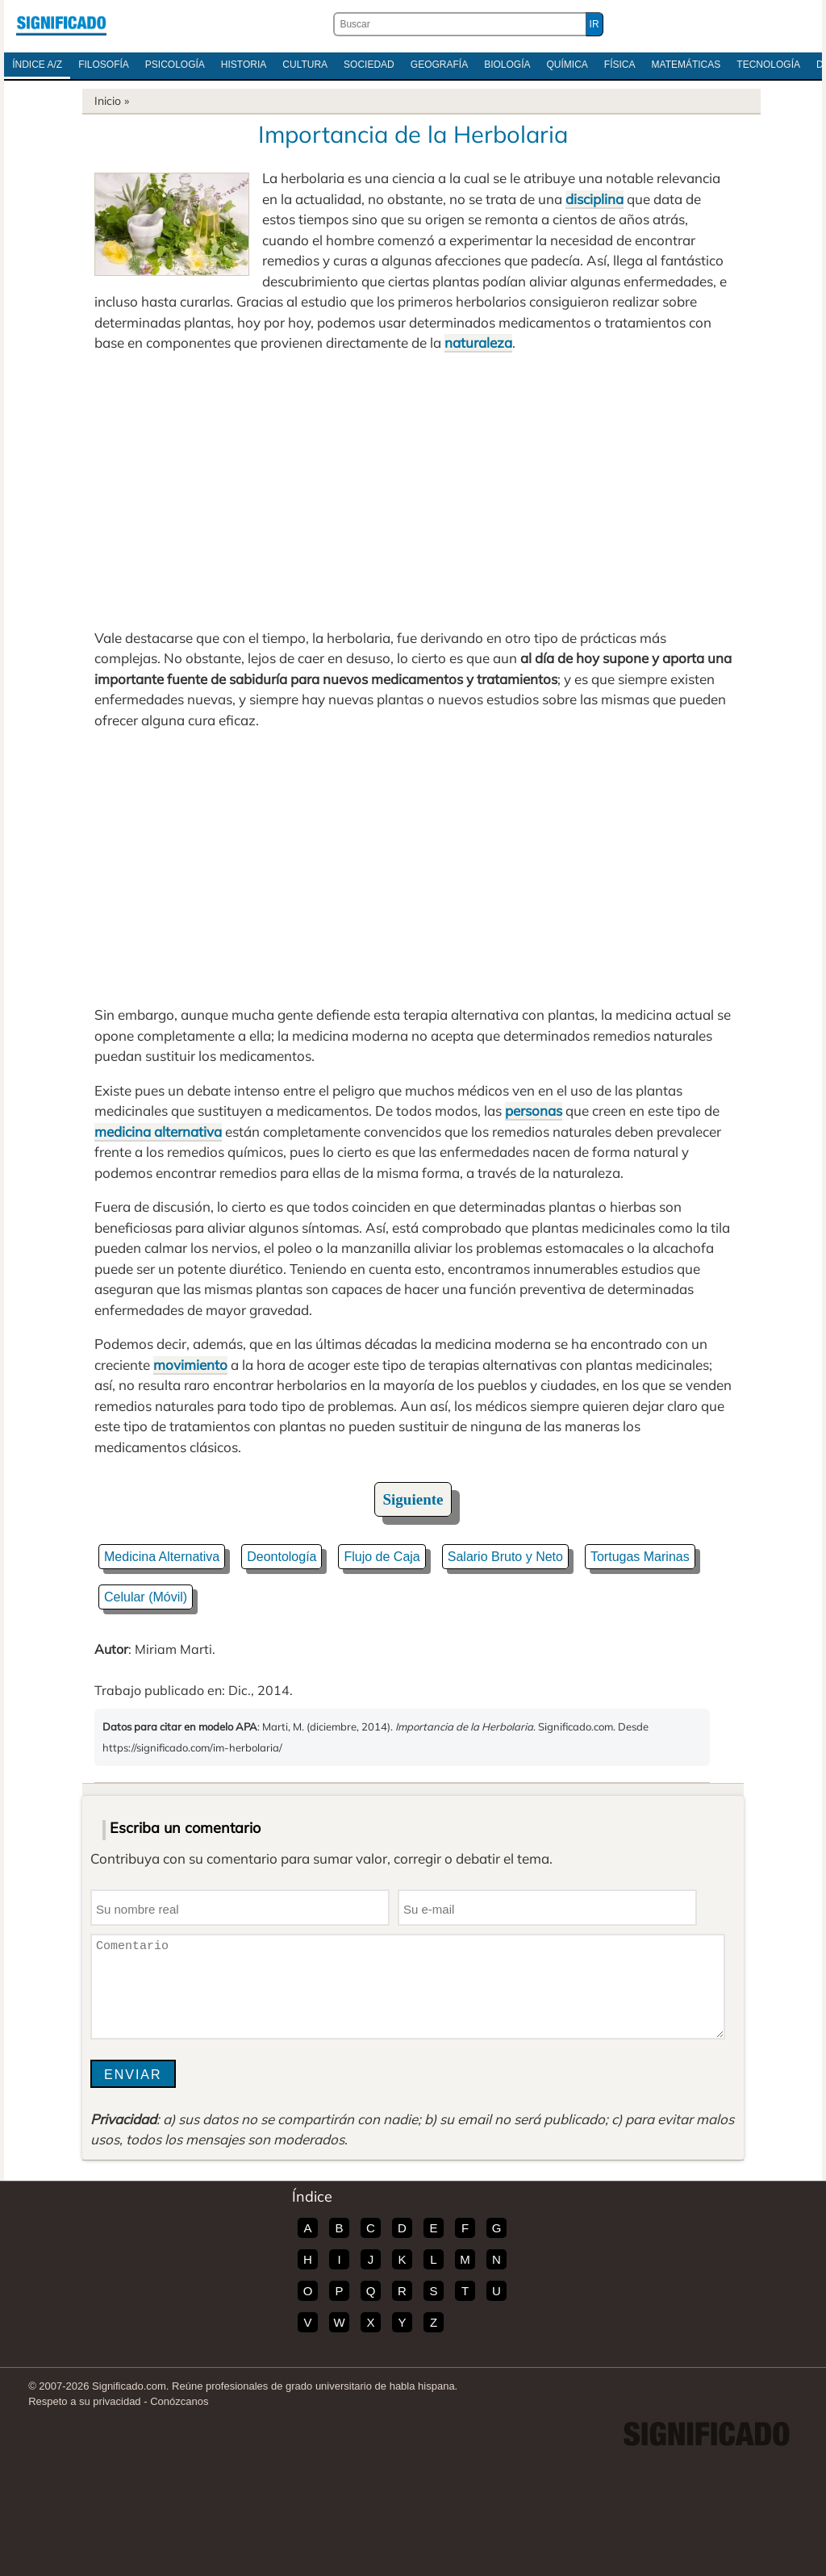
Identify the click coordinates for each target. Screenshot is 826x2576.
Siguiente (413, 1499)
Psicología (175, 64)
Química (567, 64)
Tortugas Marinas (640, 1557)
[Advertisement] (413, 490)
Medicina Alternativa (161, 1557)
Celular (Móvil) (145, 1597)
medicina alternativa (158, 1131)
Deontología (281, 1557)
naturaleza (478, 342)
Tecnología (768, 64)
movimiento (190, 1364)
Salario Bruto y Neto (505, 1557)
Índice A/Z (37, 64)
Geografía (439, 64)
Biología (507, 64)
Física (620, 64)
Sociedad (369, 64)
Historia (243, 64)
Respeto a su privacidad (84, 2401)
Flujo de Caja (381, 1557)
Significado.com (61, 24)
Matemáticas (686, 64)
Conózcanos (179, 2401)
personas (533, 1110)
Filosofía (103, 64)
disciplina (594, 198)
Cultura (304, 64)
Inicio (107, 101)
